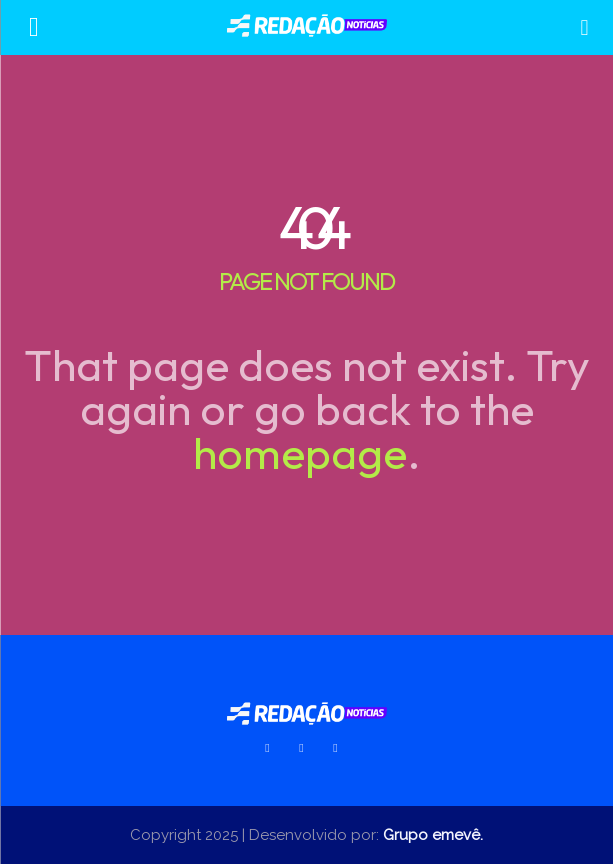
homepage (300, 452)
